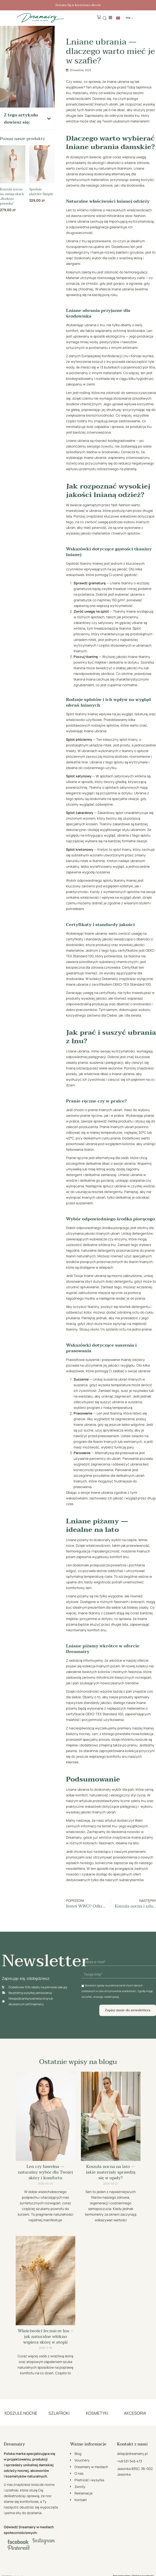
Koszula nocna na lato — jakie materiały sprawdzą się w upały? (110, 2173)
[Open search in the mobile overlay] (105, 18)
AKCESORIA (135, 2414)
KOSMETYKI (97, 2414)
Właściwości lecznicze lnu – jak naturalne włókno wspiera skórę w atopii (45, 2337)
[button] (49, 119)
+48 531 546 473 (129, 2462)
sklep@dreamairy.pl (132, 2454)
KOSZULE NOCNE (21, 2414)
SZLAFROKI (59, 2414)
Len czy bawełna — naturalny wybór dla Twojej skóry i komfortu (45, 2173)
